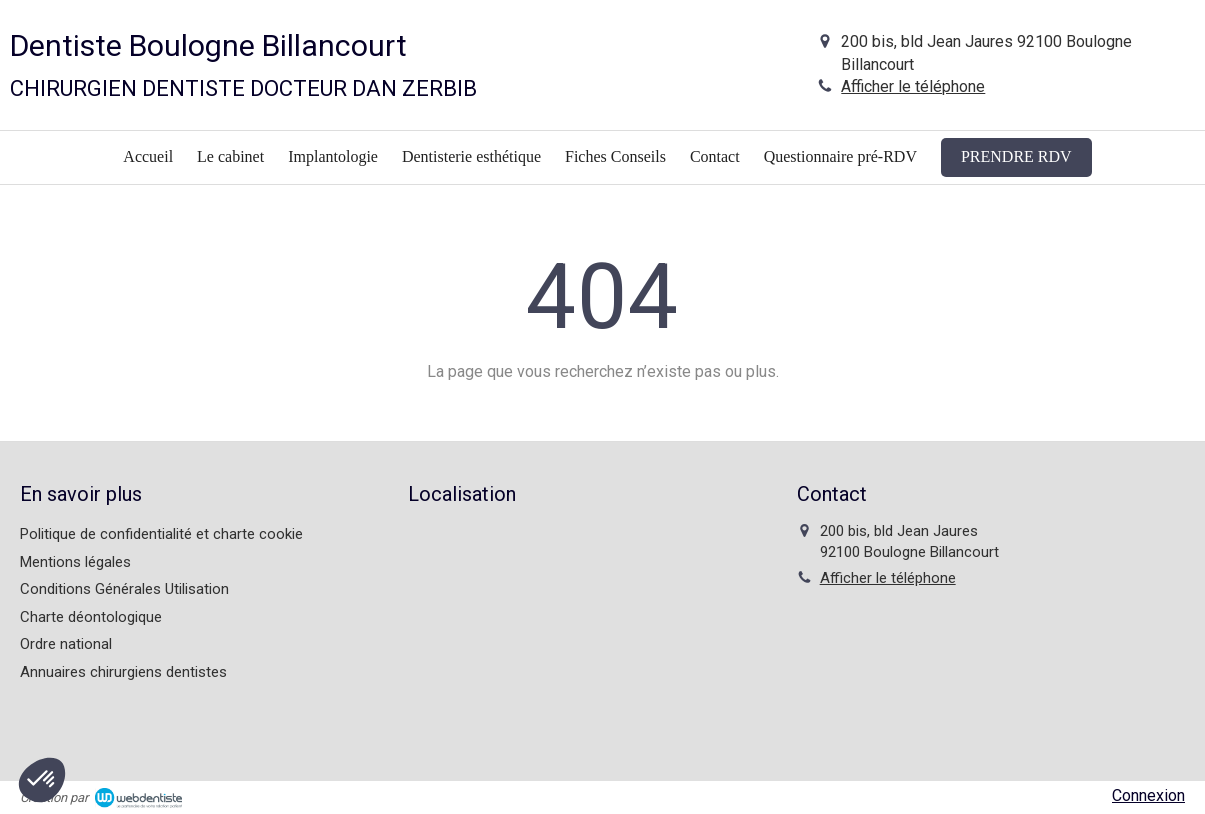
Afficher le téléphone (913, 86)
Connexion (1148, 795)
